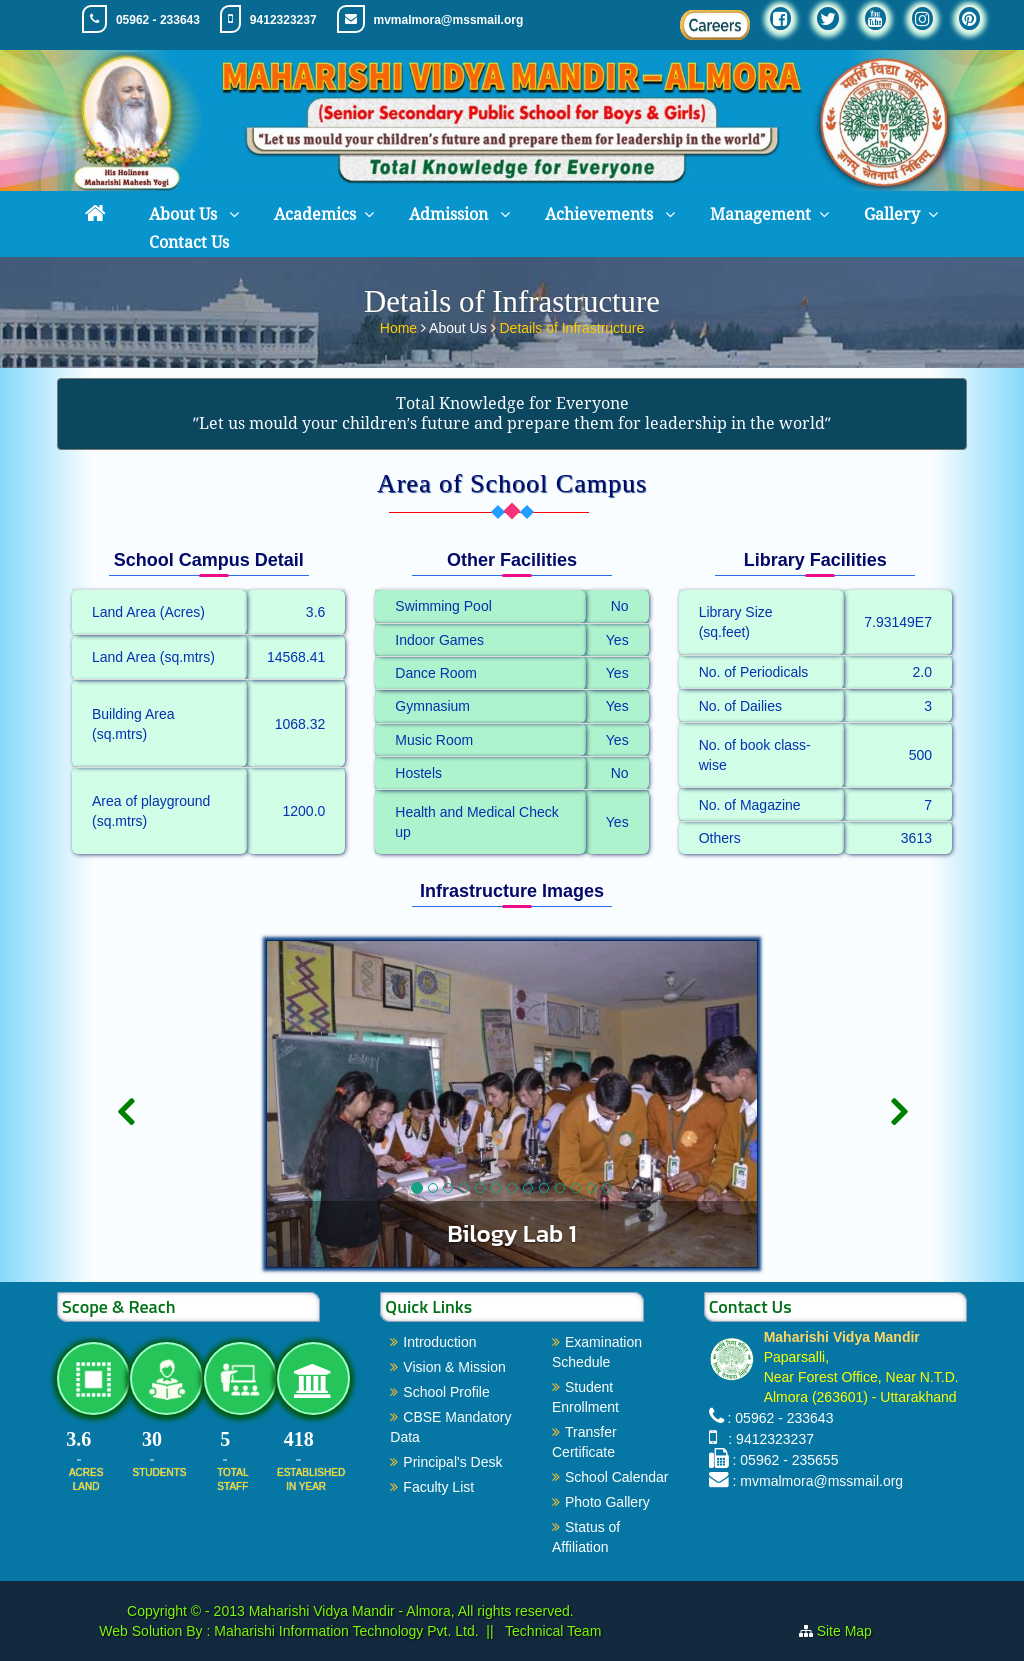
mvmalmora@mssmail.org (449, 20)
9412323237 (283, 20)
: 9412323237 (767, 1439)
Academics (315, 214)
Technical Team (551, 1631)
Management (760, 214)
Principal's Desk (452, 1462)
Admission (450, 214)
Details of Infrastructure (571, 324)
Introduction (439, 1342)
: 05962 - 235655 (786, 1460)
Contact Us (189, 242)
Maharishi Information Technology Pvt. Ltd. (344, 1631)
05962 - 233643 (158, 20)
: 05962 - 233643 (781, 1418)
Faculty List (438, 1487)
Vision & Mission (454, 1367)
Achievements (601, 214)
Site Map (844, 1631)
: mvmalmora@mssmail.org (818, 1481)
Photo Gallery (607, 1502)
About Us (185, 214)
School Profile (446, 1392)
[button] (125, 1178)
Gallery (892, 214)
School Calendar (617, 1477)
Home (400, 324)
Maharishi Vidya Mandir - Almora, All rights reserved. (411, 1611)
